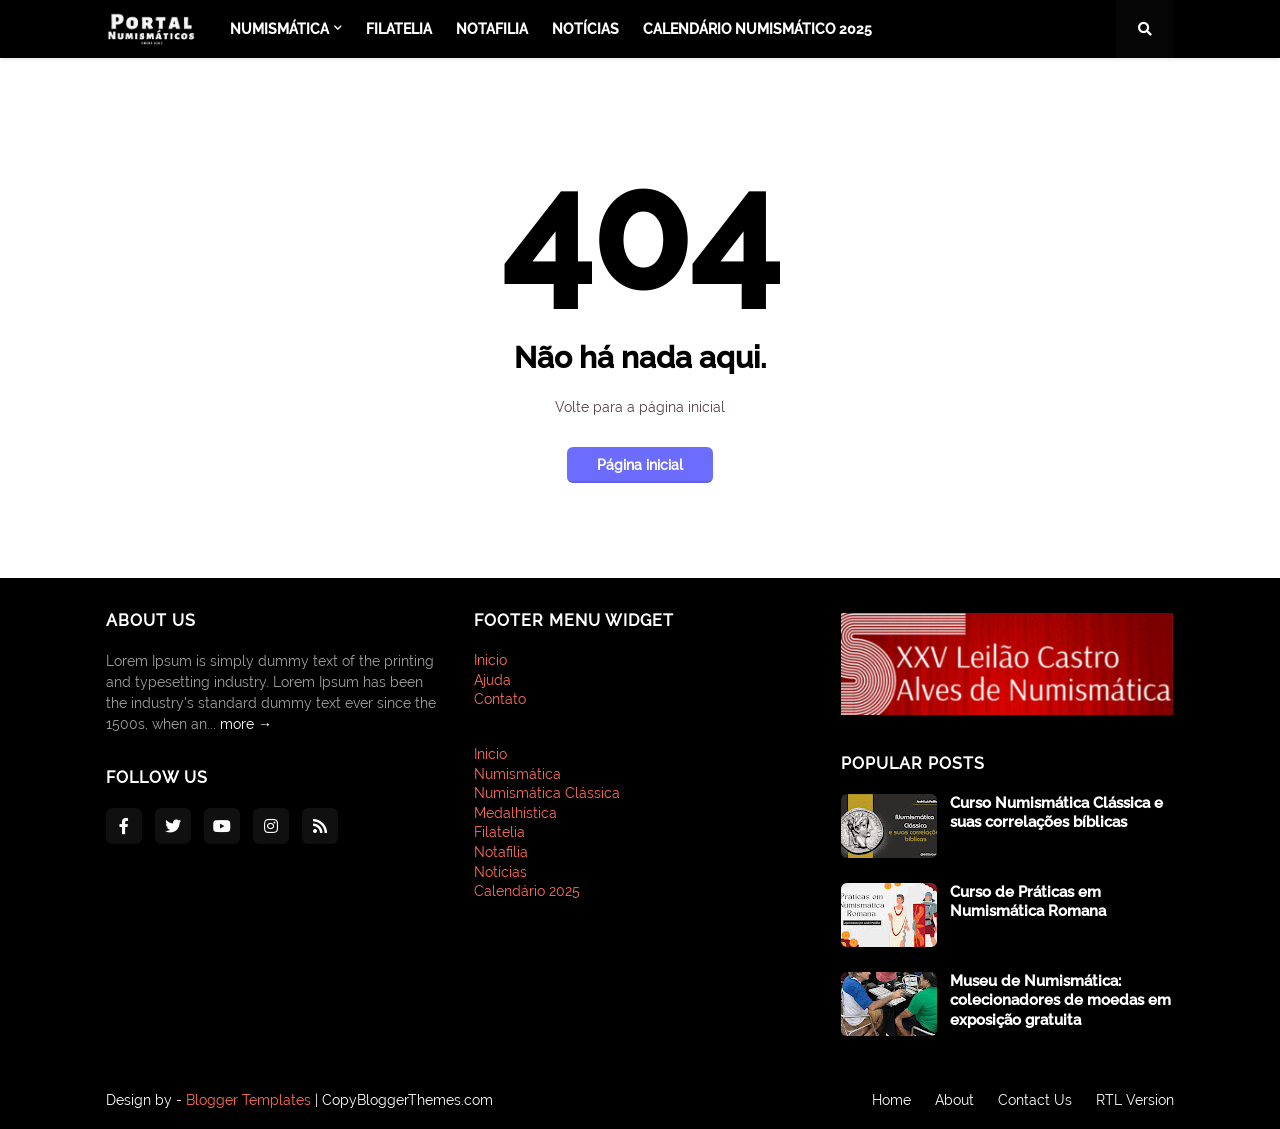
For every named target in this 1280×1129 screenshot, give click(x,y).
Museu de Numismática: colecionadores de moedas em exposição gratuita (1060, 1000)
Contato (500, 699)
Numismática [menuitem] (279, 29)
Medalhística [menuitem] (515, 813)
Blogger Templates (248, 1100)
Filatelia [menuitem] (399, 29)
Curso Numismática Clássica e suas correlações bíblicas (1056, 813)
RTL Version (1135, 1100)
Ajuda (492, 680)
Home (891, 1100)
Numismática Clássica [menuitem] (547, 793)
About (954, 1100)
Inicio (490, 660)
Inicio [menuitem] (490, 754)
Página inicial (640, 465)
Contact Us (1035, 1100)
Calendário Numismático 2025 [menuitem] (757, 29)
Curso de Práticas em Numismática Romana (1028, 902)
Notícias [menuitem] (585, 29)
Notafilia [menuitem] (492, 29)
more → (246, 724)
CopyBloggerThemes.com (407, 1100)
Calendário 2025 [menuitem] (527, 891)
